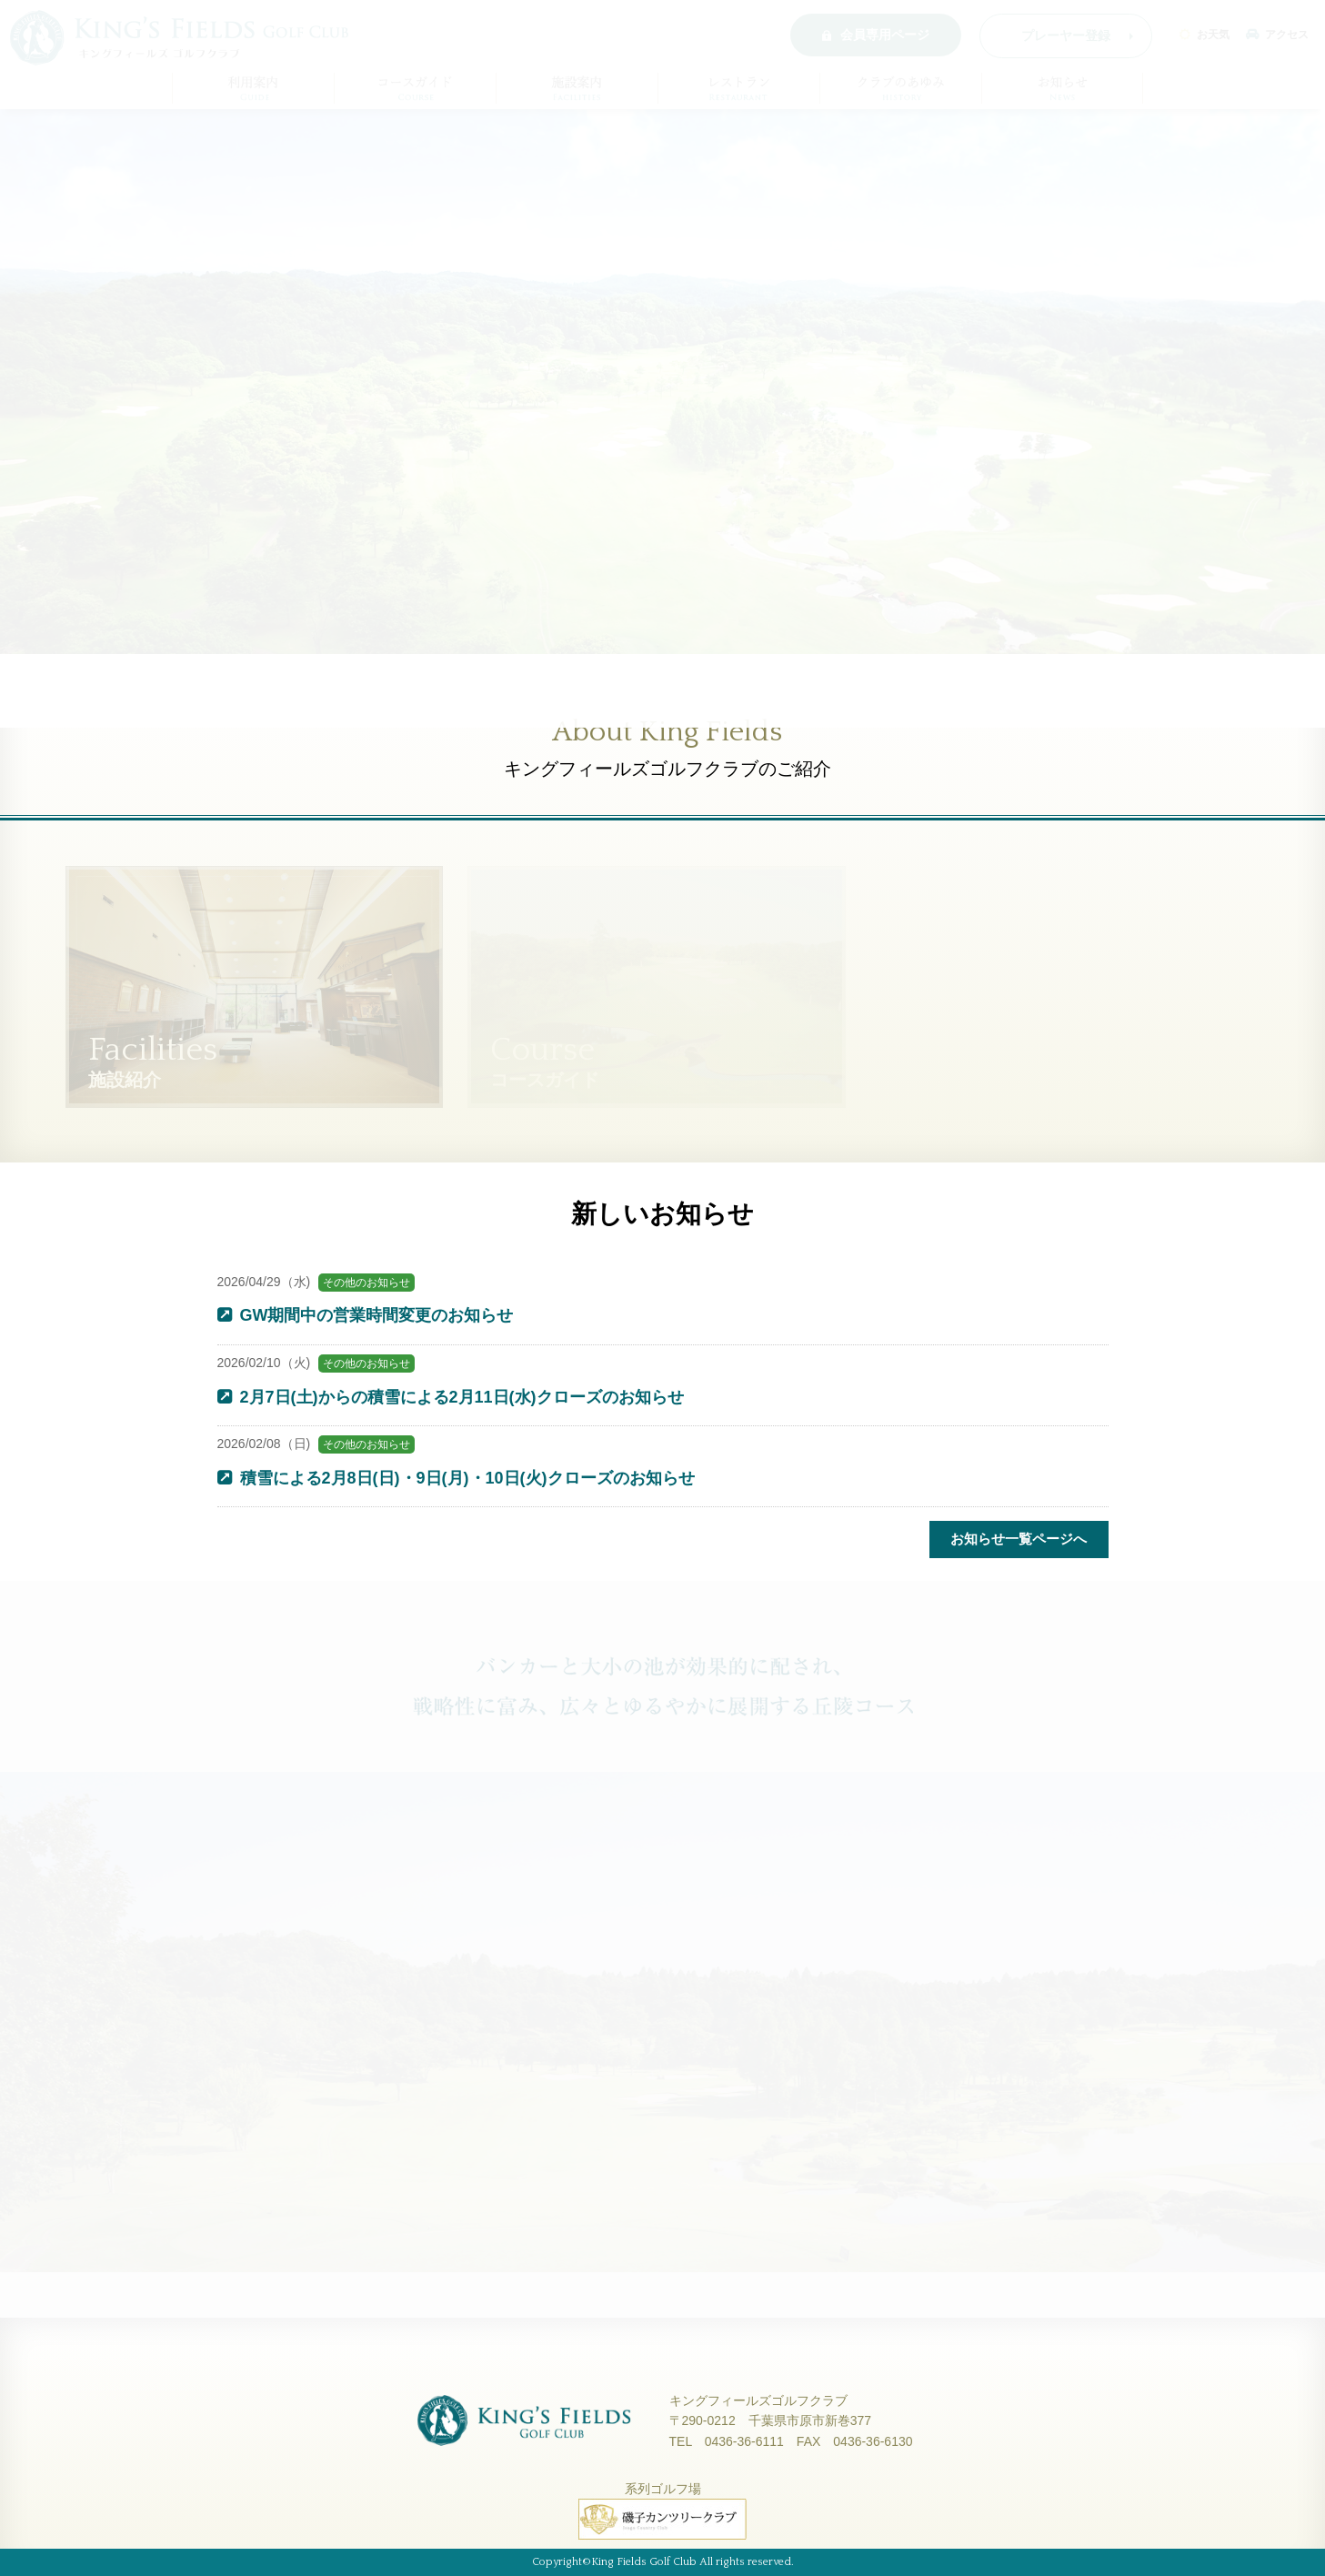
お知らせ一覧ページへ (1018, 1538)
